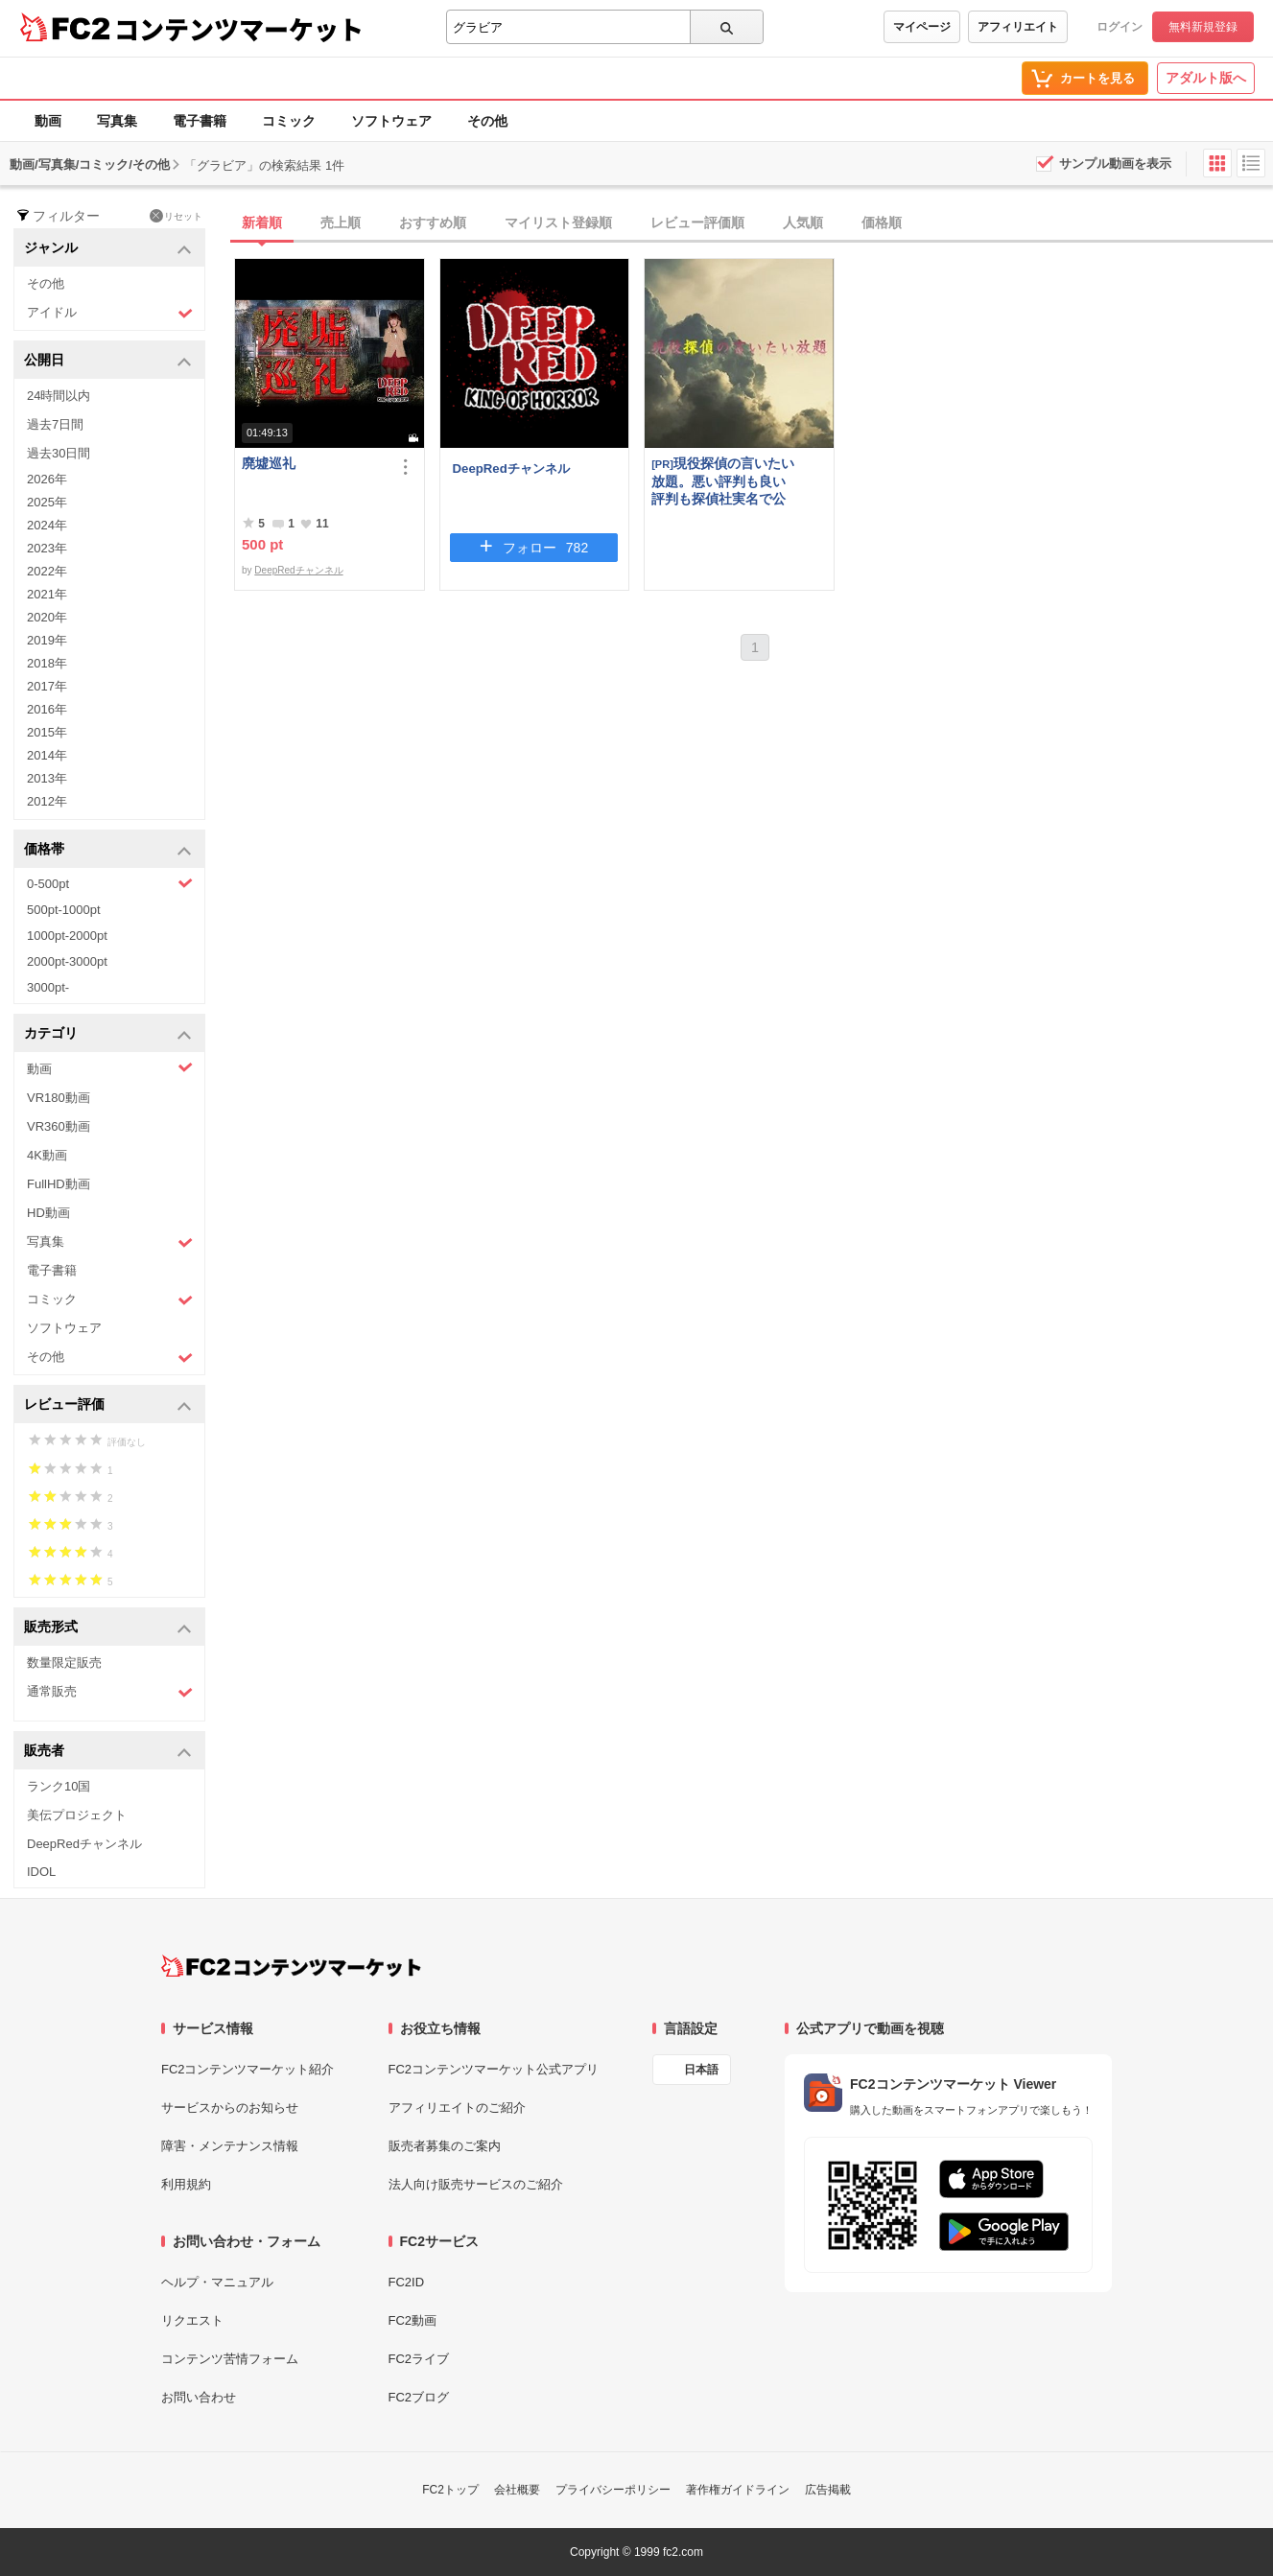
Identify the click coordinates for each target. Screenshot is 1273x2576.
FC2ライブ (419, 2359)
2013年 (47, 778)
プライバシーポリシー (613, 2489)
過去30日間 (58, 453)
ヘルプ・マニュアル (217, 2282)
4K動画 (47, 1155)
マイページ (922, 27)
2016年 (47, 709)
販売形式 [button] (108, 1628)
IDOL (41, 1871)
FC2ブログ (419, 2397)
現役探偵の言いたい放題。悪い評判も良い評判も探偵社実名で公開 (722, 481)
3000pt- (48, 987)
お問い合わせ (198, 2397)
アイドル (110, 313)
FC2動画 (413, 2320)
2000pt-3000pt (67, 961)
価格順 (881, 222)
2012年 (47, 801)
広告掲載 (828, 2489)
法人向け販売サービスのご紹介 (476, 2184)
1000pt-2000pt (67, 935)
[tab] (753, 223)
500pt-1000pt (64, 909)
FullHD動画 (58, 1184)
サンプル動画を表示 (1115, 163)
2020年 (47, 617)
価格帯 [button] (108, 850)
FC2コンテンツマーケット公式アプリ (494, 2069)
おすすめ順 (432, 222)
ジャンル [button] (108, 249)
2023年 (47, 548)
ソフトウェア (391, 121)
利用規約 (186, 2184)
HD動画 (48, 1213)
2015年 (47, 732)
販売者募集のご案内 (445, 2146)
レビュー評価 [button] (108, 1405)
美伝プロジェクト (77, 1815)
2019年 (47, 640)
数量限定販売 (64, 1662)
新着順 (262, 222)
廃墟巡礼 (268, 463)
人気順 (803, 222)
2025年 (47, 502)
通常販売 (110, 1692)
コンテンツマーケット (239, 29)
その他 (487, 121)
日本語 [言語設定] (701, 2069)
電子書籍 (199, 121)
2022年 (47, 571)
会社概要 (517, 2489)
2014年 (47, 755)
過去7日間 (55, 424)
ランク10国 (58, 1786)
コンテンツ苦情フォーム (229, 2359)
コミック (289, 121)
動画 (48, 121)
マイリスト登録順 (558, 222)
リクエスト (192, 2320)
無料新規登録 (1203, 27)
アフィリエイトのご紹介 (457, 2107)
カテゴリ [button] (108, 1034)
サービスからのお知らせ (229, 2107)
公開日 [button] (108, 361)
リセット (176, 215)
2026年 (47, 479)
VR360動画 (58, 1126)
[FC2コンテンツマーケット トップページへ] (291, 1966)
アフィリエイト (1018, 27)
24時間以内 (58, 395)
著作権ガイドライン (738, 2489)
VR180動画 (58, 1097)
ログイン (1119, 27)
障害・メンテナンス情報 (229, 2146)
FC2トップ (450, 2489)
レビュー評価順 (697, 222)
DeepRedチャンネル (84, 1844)
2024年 (47, 525)
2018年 (47, 663)
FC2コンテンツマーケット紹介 (248, 2069)
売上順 (340, 222)
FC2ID (407, 2282)
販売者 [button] (108, 1752)
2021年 (47, 594)
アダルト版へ (1206, 77)
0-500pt (110, 883)
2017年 (47, 686)
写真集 (117, 121)
